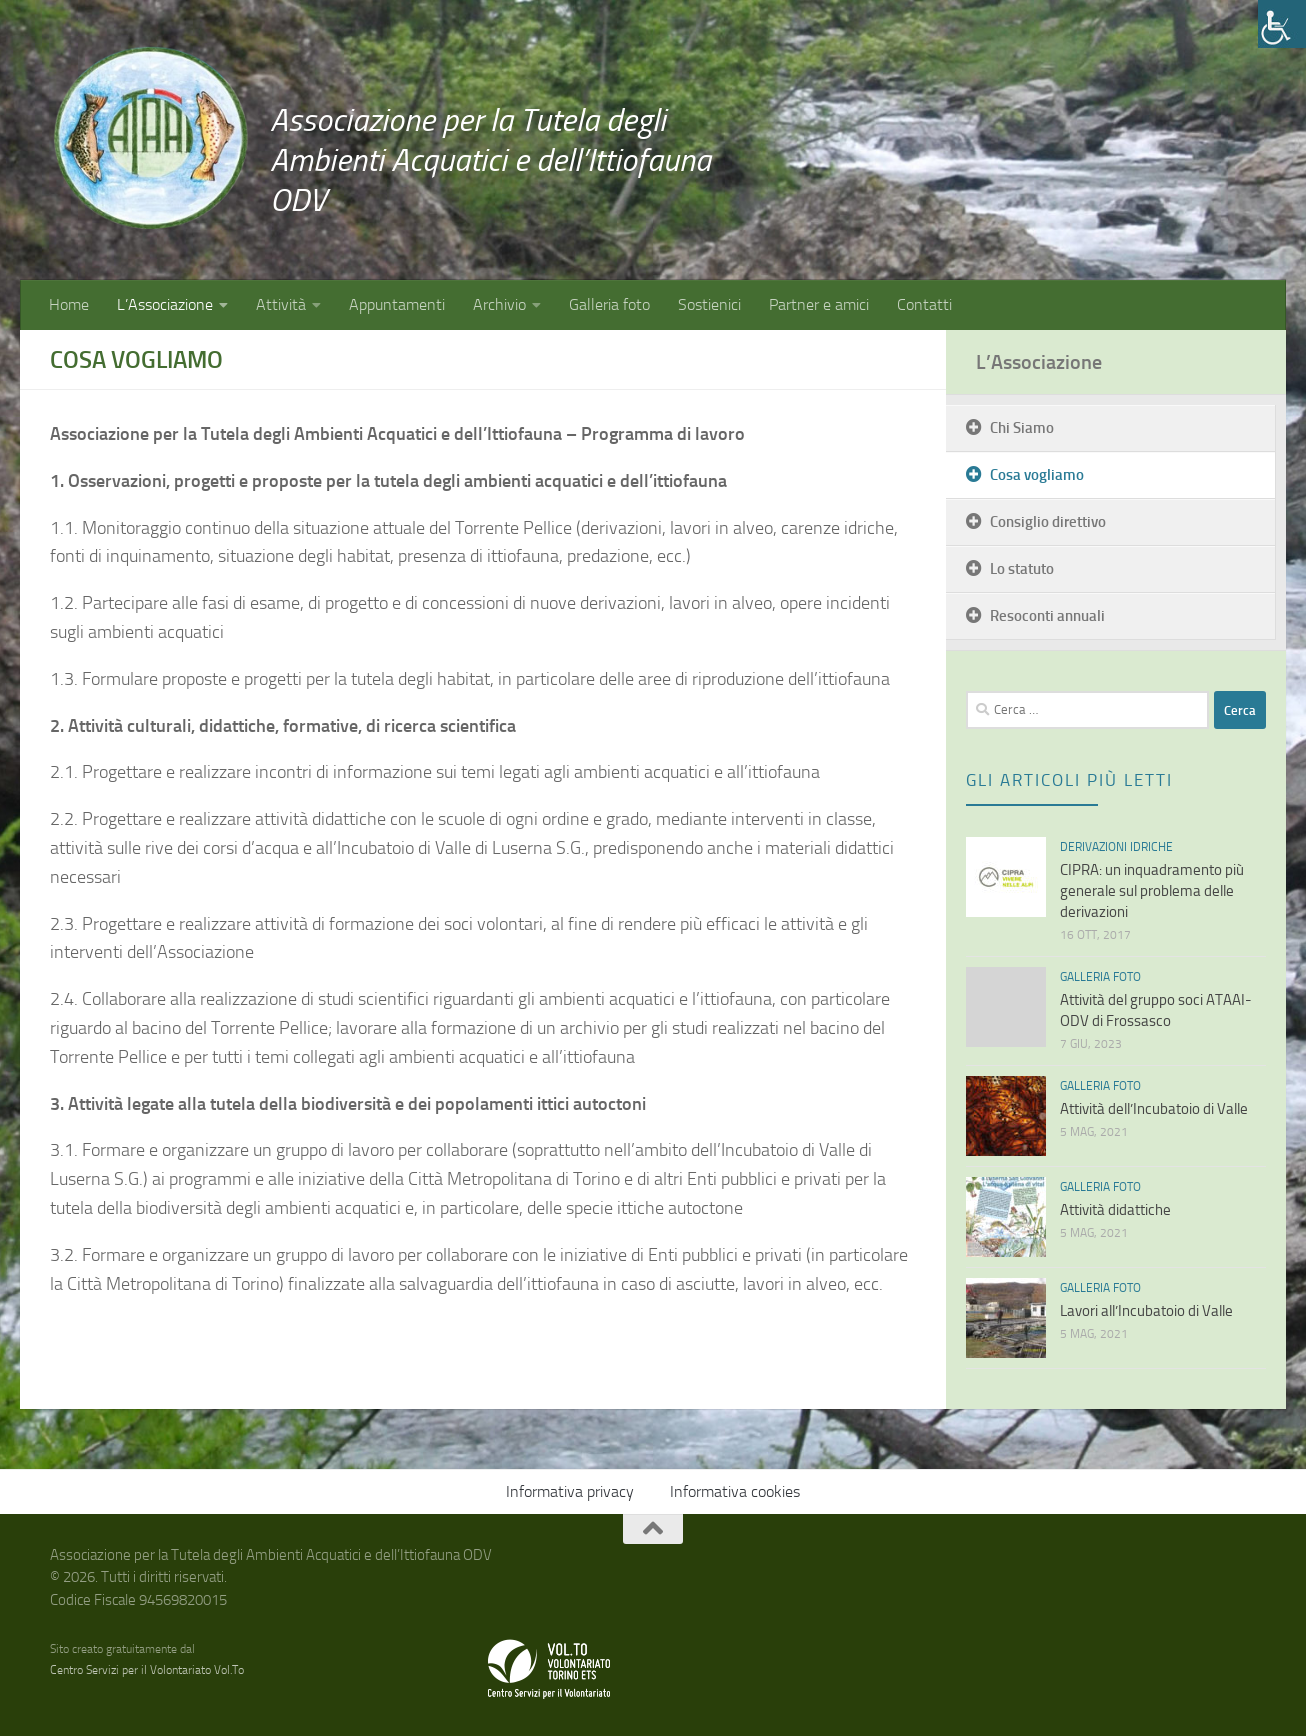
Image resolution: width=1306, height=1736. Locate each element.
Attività (281, 304)
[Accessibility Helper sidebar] (1282, 24)
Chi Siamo (1022, 428)
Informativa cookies (735, 1491)
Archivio (499, 304)
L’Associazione (165, 304)
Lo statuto (1022, 569)
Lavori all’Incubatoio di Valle (1146, 1311)
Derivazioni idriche (1116, 847)
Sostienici (709, 304)
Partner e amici (819, 304)
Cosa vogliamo (1037, 475)
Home (69, 304)
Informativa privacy (570, 1491)
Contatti (924, 304)
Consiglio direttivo (1048, 522)
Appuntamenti (397, 304)
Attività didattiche (1115, 1210)
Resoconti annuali (1047, 616)
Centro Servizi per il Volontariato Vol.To (147, 1670)
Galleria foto (609, 304)
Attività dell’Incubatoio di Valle (1154, 1109)
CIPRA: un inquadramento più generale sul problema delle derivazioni (1152, 891)
